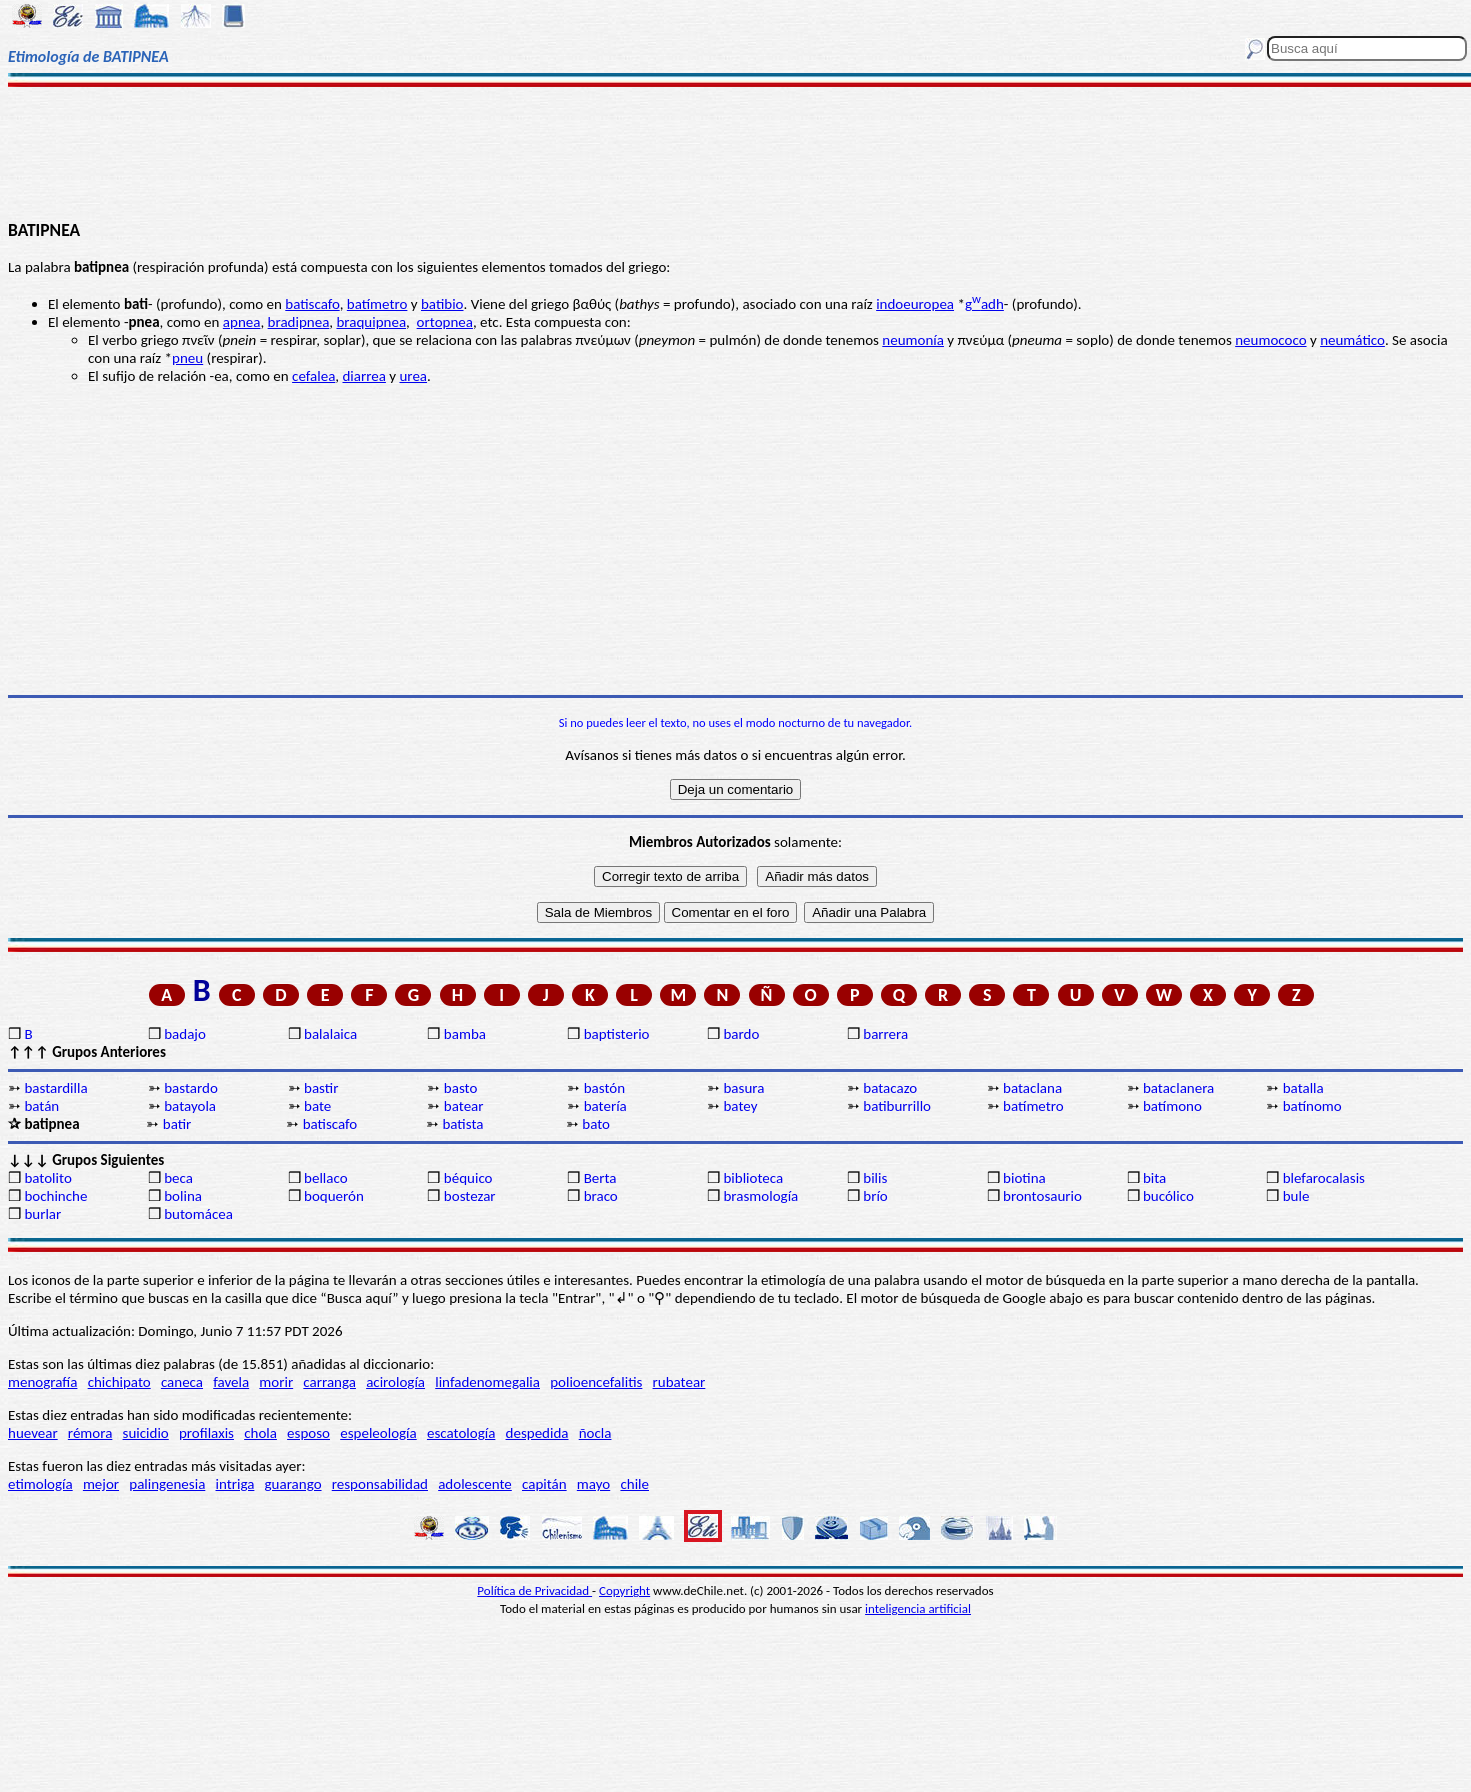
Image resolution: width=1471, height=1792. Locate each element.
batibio (442, 304)
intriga (235, 1484)
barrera (885, 1034)
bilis (875, 1178)
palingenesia (167, 1484)
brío (875, 1196)
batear (464, 1106)
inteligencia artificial (918, 1608)
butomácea (198, 1214)
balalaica (330, 1034)
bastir (321, 1088)
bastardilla (55, 1088)
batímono (1172, 1106)
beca (178, 1178)
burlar (42, 1214)
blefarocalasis (1324, 1178)
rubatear (679, 1382)
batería (605, 1106)
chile (634, 1484)
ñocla (595, 1433)
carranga (329, 1382)
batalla (1303, 1088)
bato (596, 1124)
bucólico (1168, 1196)
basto (461, 1088)
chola (260, 1433)
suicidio (146, 1433)
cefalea (313, 376)
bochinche (55, 1196)
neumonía (913, 340)
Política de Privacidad (534, 1590)
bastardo (191, 1088)
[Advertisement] (736, 152)
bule (1296, 1196)
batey (740, 1106)
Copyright (624, 1590)
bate (317, 1106)
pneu (187, 358)
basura (743, 1088)
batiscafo (312, 304)
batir (177, 1124)
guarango (293, 1484)
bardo (741, 1034)
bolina (183, 1196)
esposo (308, 1433)
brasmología (760, 1196)
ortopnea (445, 322)
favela (231, 1382)
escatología (461, 1433)
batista (462, 1124)
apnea (242, 322)
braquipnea (371, 322)
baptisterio (617, 1034)
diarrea (363, 376)
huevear (33, 1433)
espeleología (378, 1433)
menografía (42, 1382)
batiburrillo (897, 1106)
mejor (101, 1484)
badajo (185, 1034)
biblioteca (753, 1178)
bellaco (326, 1178)
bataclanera (1178, 1088)
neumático (1352, 340)
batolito (47, 1178)
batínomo (1312, 1106)
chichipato (119, 1382)
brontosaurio (1042, 1196)
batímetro (377, 304)
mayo (593, 1484)
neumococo (1270, 340)
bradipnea (299, 322)
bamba (465, 1034)
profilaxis (206, 1433)
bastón (604, 1088)
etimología (40, 1484)
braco (601, 1196)
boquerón (334, 1196)
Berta (600, 1178)
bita (1154, 1178)
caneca (182, 1382)
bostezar (470, 1196)
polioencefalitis (596, 1382)
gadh (984, 304)
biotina (1024, 1178)
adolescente (475, 1484)
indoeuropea (915, 304)
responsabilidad (380, 1484)
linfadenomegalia (487, 1382)
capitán (544, 1484)
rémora (90, 1433)
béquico (468, 1178)
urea (413, 376)
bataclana (1032, 1088)
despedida (537, 1433)
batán (41, 1106)
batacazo (890, 1088)
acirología (395, 1382)
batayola (190, 1106)
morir (276, 1382)
